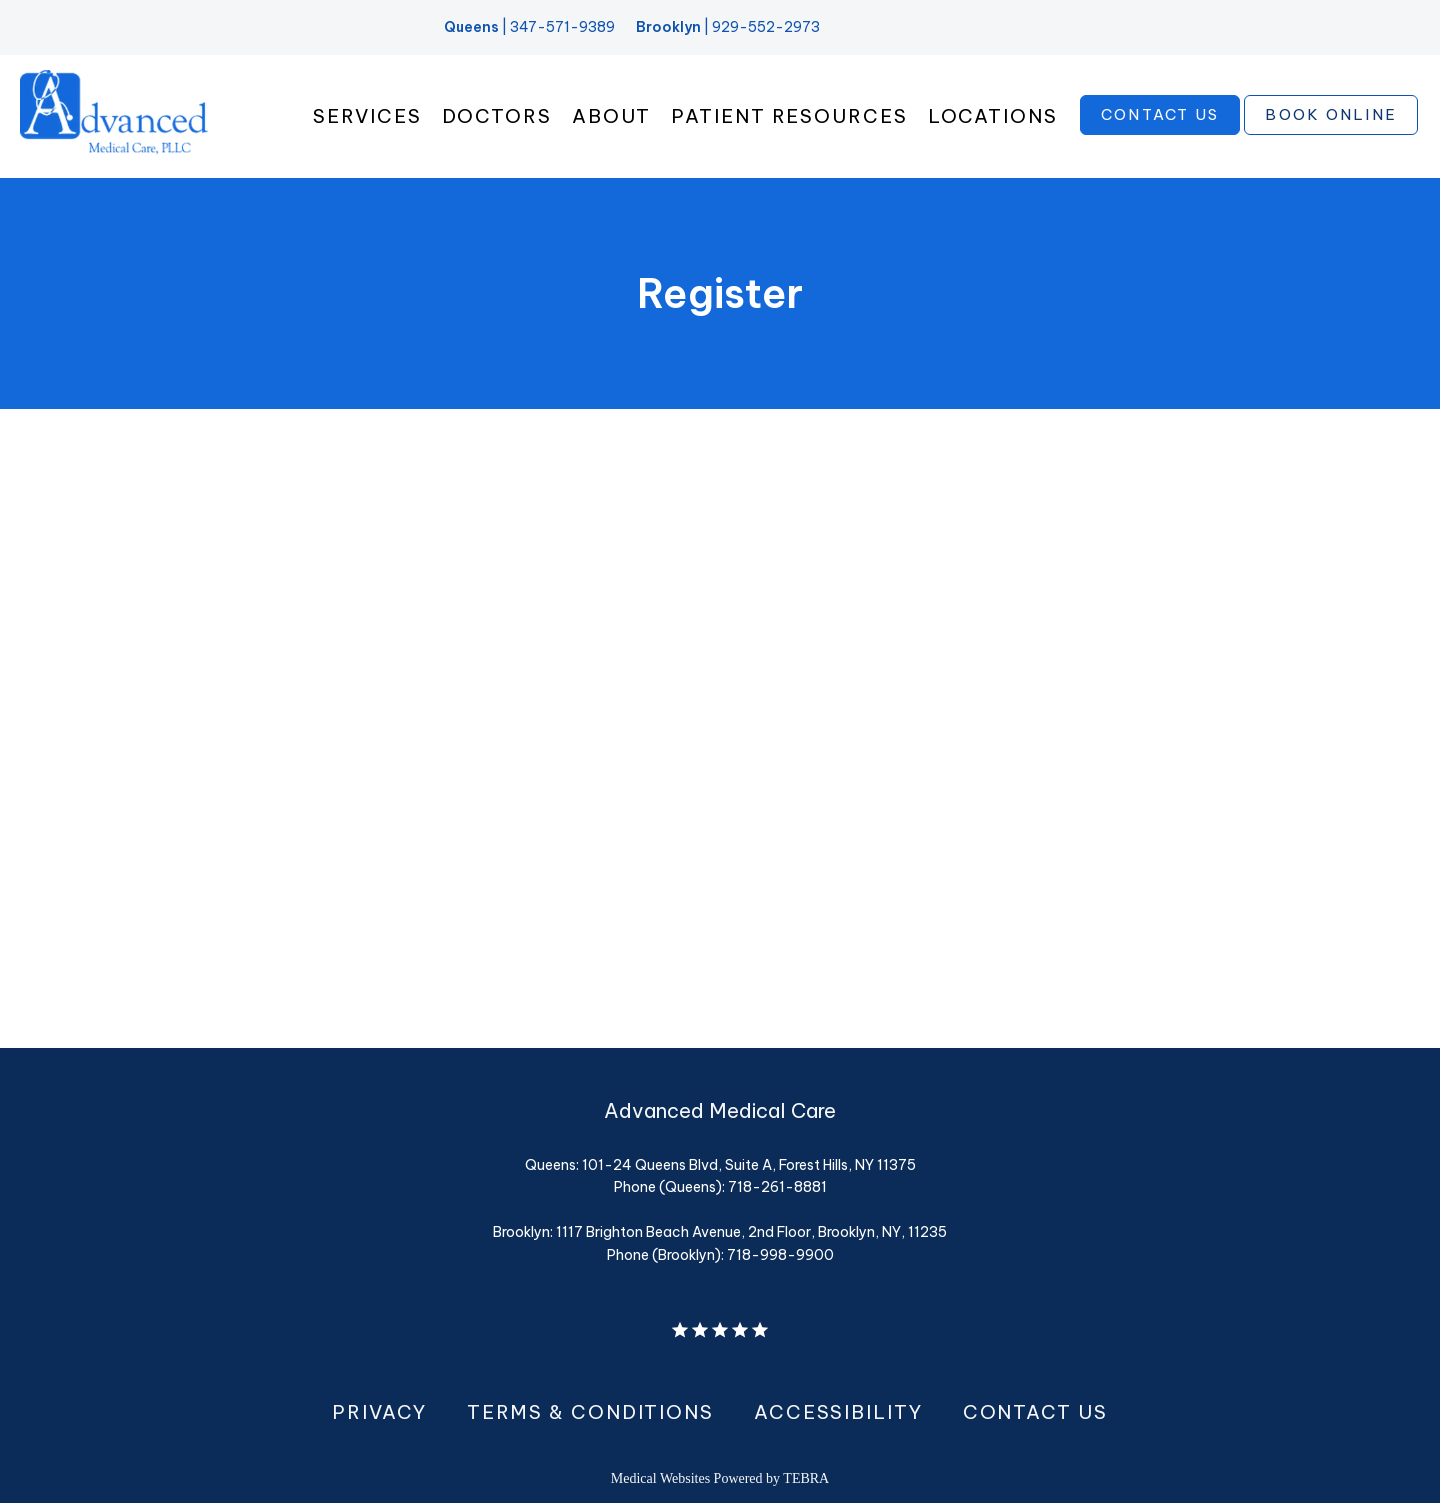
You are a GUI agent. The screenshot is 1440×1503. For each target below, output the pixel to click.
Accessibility (838, 1412)
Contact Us (1035, 1412)
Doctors (497, 116)
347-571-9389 (562, 27)
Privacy (379, 1412)
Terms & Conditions (590, 1412)
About (612, 116)
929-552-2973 (766, 27)
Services (367, 116)
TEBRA (806, 1478)
